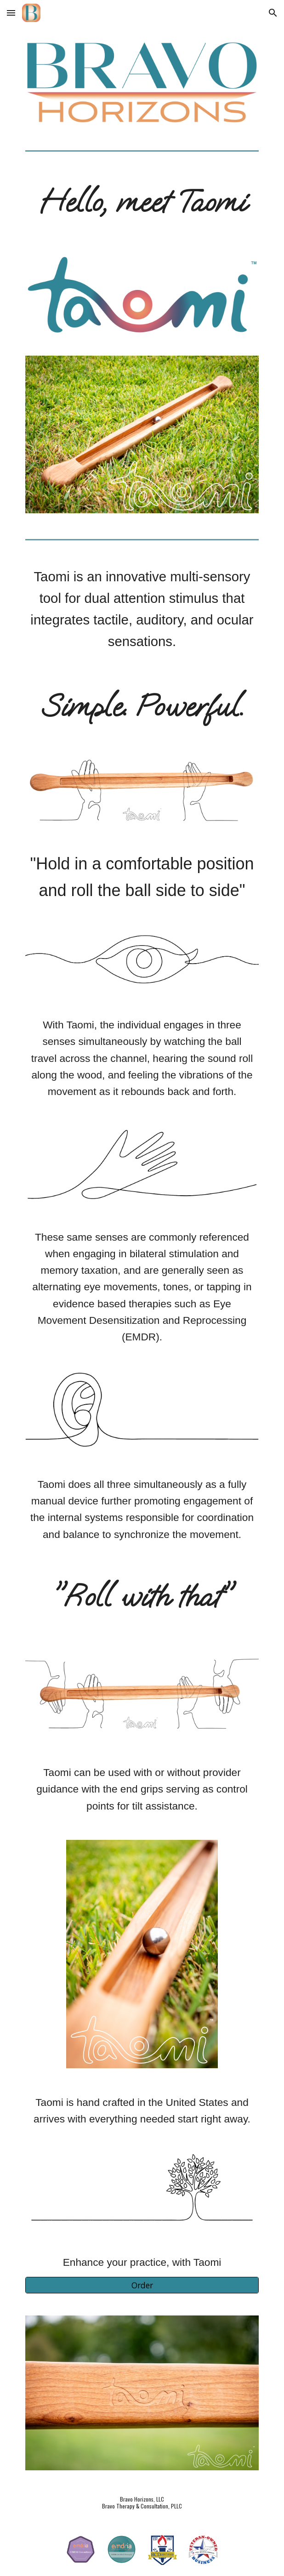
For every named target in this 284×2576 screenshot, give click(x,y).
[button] (11, 12)
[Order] (142, 2285)
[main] (141, 202)
